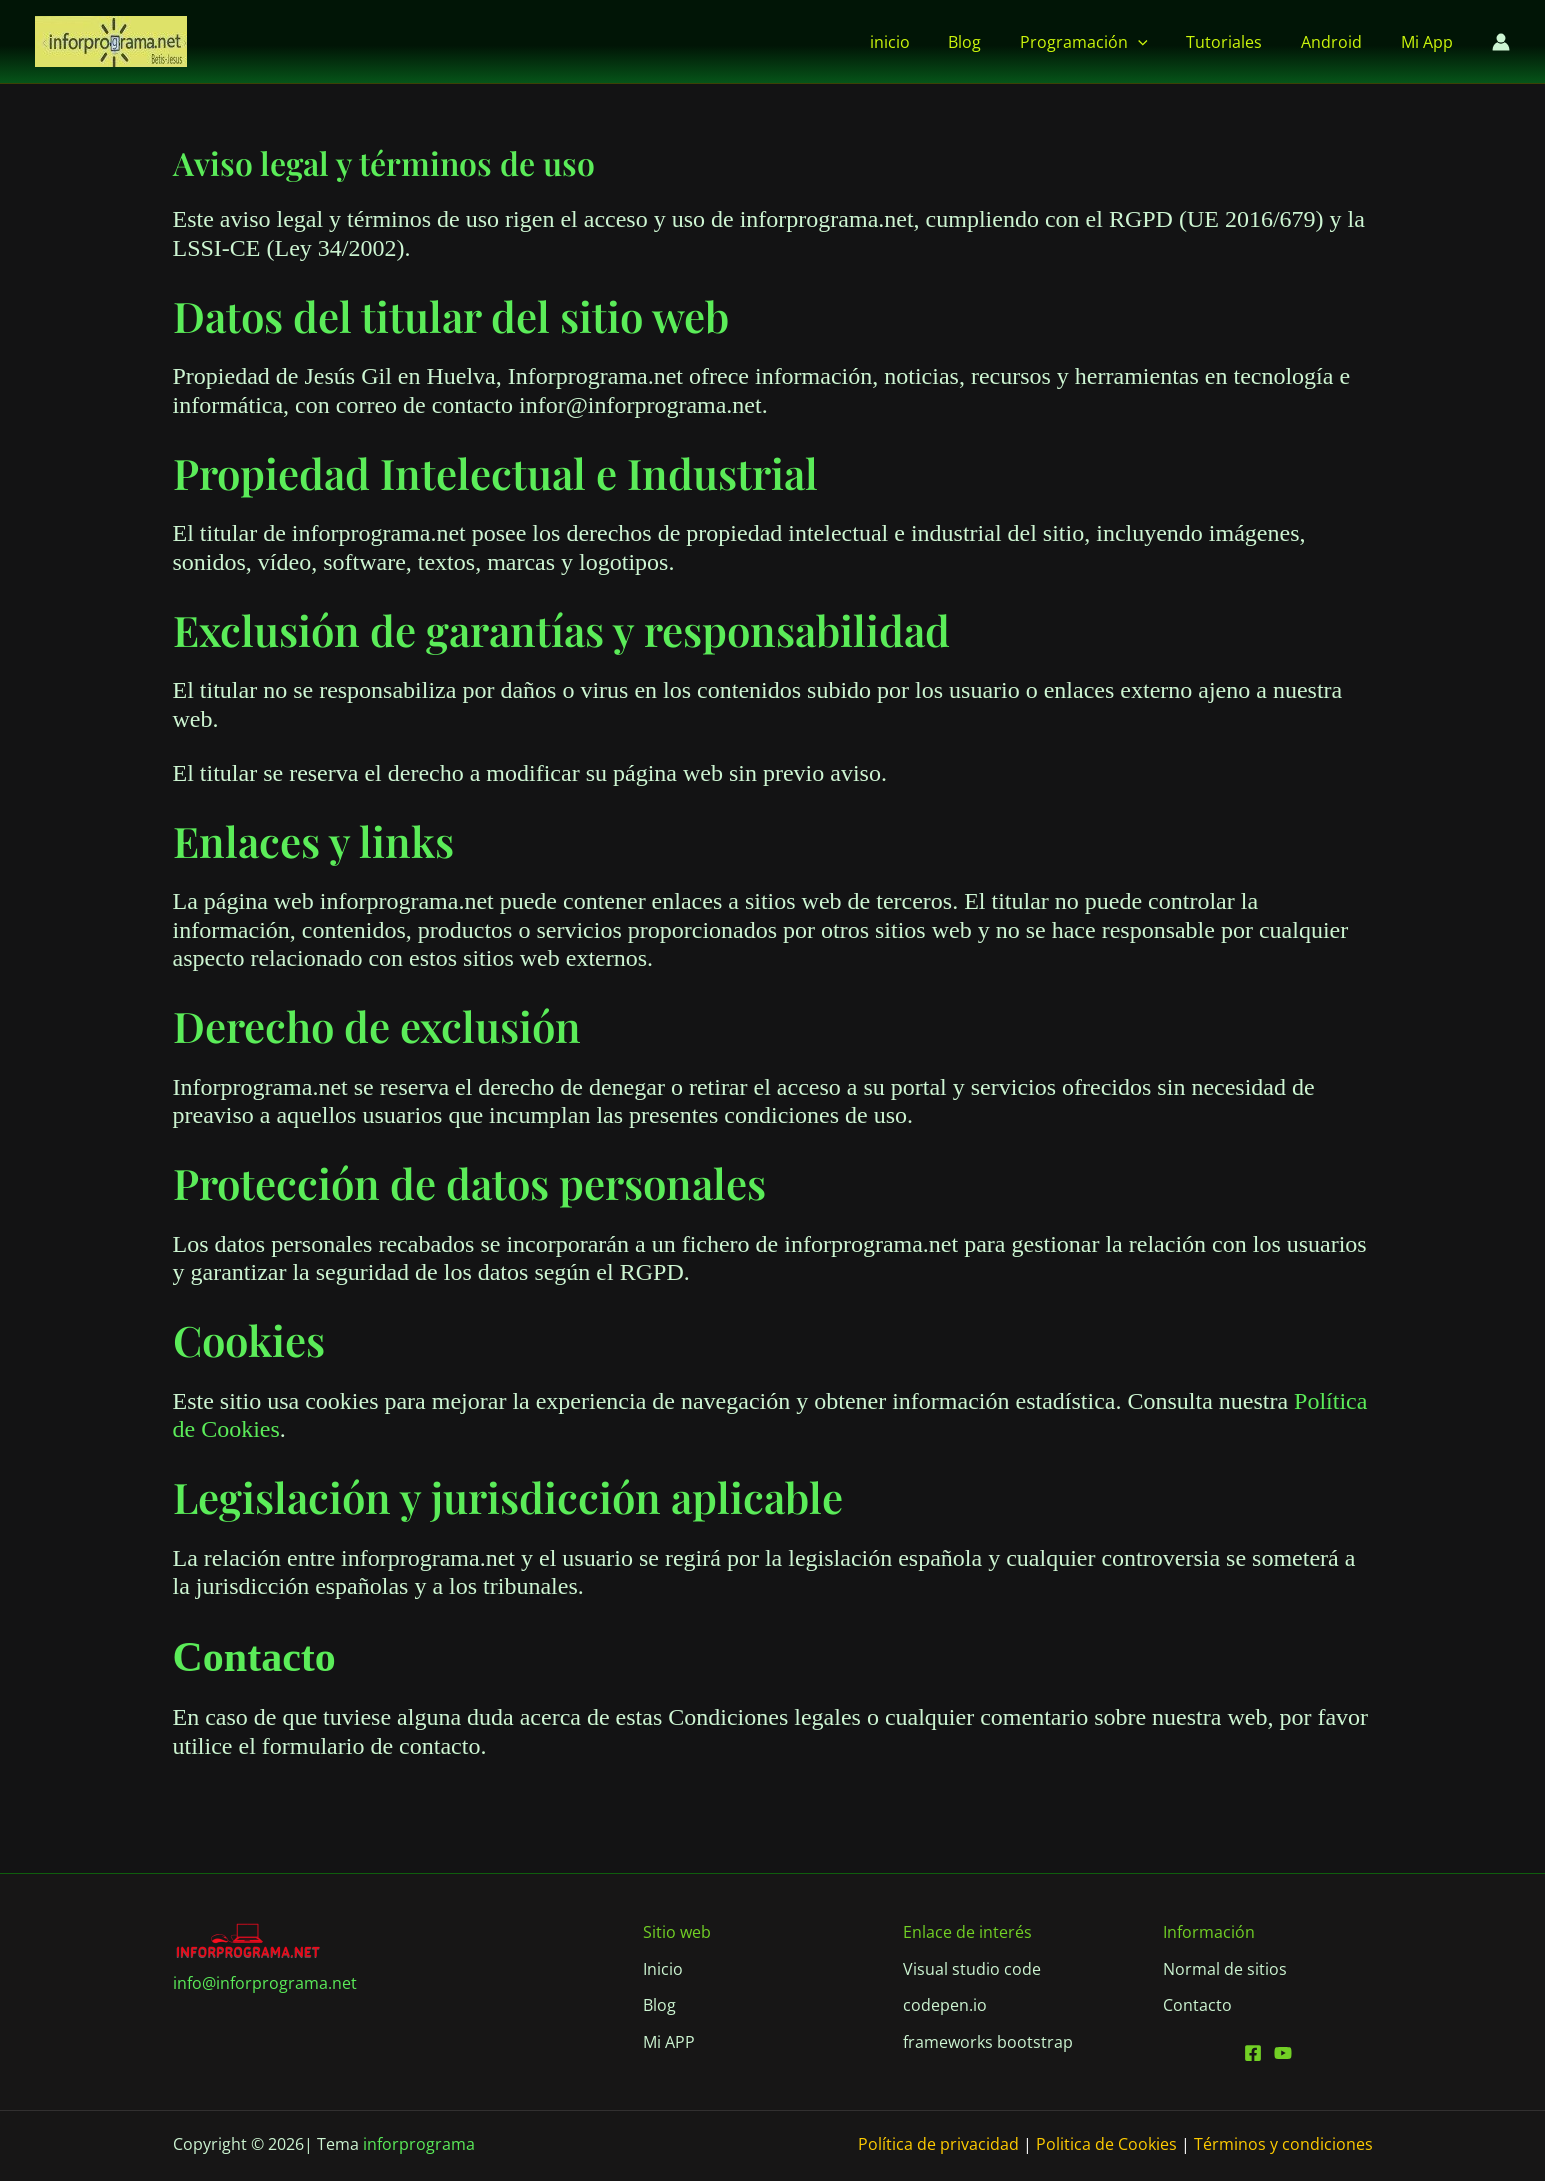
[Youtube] (1283, 2053)
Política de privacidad (938, 2144)
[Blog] (659, 2005)
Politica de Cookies (1106, 2144)
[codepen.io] (945, 2005)
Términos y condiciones (1281, 2144)
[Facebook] (1253, 2053)
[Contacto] (1197, 2005)
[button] (1161, 42)
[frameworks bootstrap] (988, 2042)
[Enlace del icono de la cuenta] (1501, 42)
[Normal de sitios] (1225, 1969)
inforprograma (419, 2144)
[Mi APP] (669, 2042)
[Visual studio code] (972, 1969)
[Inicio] (663, 1969)
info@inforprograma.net (265, 1983)
